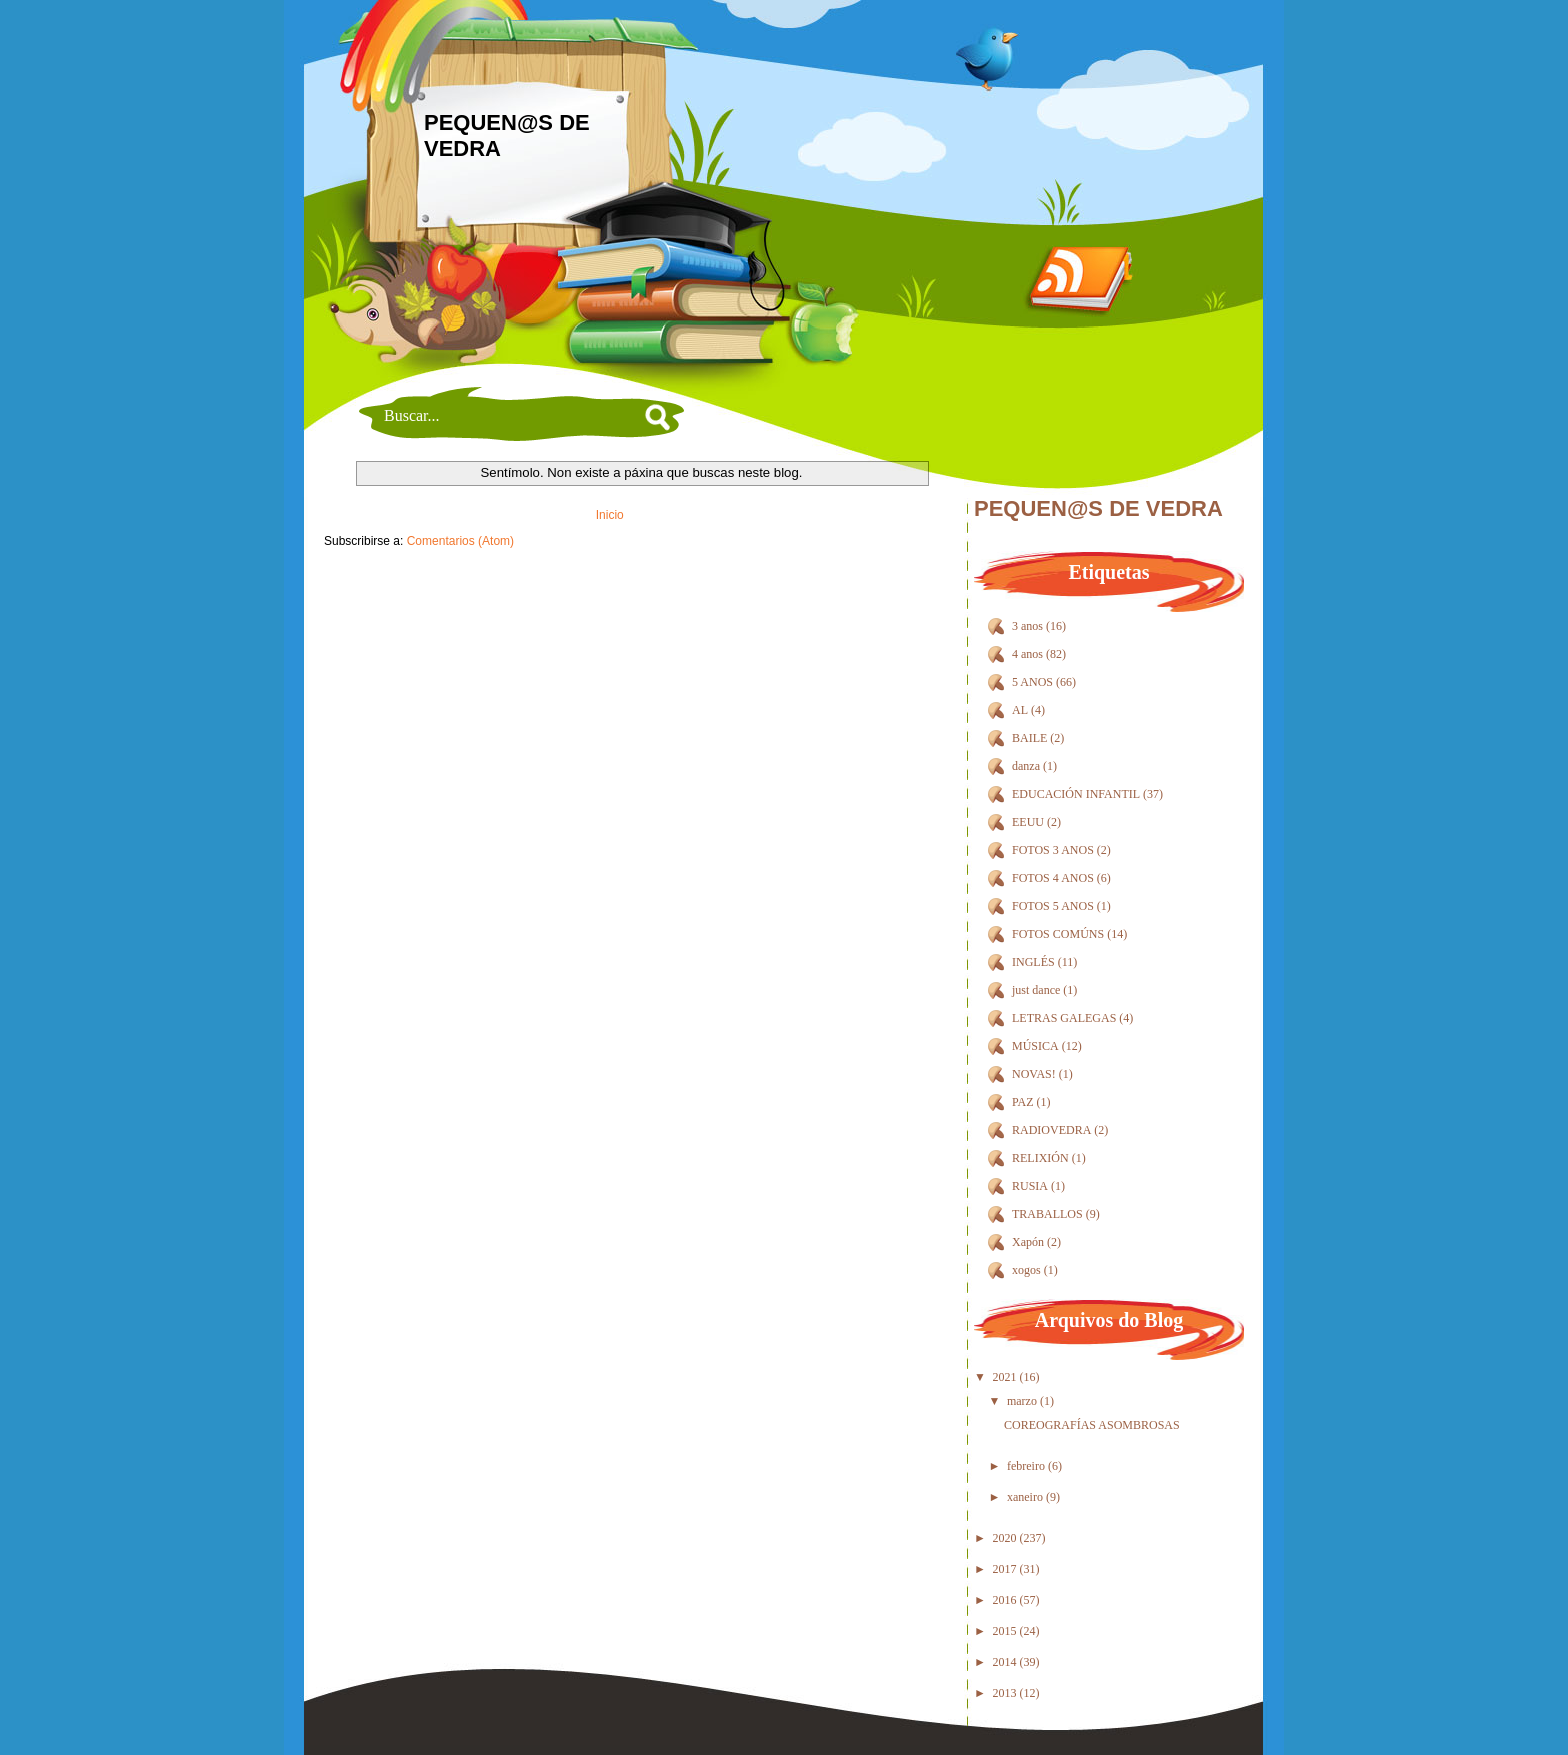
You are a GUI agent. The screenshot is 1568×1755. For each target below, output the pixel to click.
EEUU (1028, 822)
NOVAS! (1034, 1074)
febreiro (1026, 1466)
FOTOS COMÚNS (1058, 934)
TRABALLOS (1047, 1214)
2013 (1005, 1693)
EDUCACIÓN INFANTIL (1076, 794)
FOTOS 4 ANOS (1053, 878)
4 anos (1027, 654)
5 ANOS (1032, 682)
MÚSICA (1035, 1046)
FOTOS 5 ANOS (1053, 906)
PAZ (1023, 1102)
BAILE (1029, 738)
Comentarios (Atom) (460, 541)
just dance (1036, 990)
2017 (1005, 1569)
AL (1020, 710)
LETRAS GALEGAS (1064, 1018)
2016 (1005, 1600)
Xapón (1028, 1242)
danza (1026, 766)
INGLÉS (1033, 962)
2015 (1005, 1631)
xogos (1026, 1270)
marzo (1022, 1401)
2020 (1005, 1538)
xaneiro (1025, 1497)
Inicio (610, 515)
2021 (1005, 1377)
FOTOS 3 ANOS (1053, 850)
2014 (1005, 1662)
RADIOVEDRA (1051, 1130)
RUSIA (1030, 1186)
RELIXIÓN (1040, 1158)
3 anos (1027, 626)
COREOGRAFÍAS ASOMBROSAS (1092, 1425)
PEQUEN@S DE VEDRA (1098, 508)
